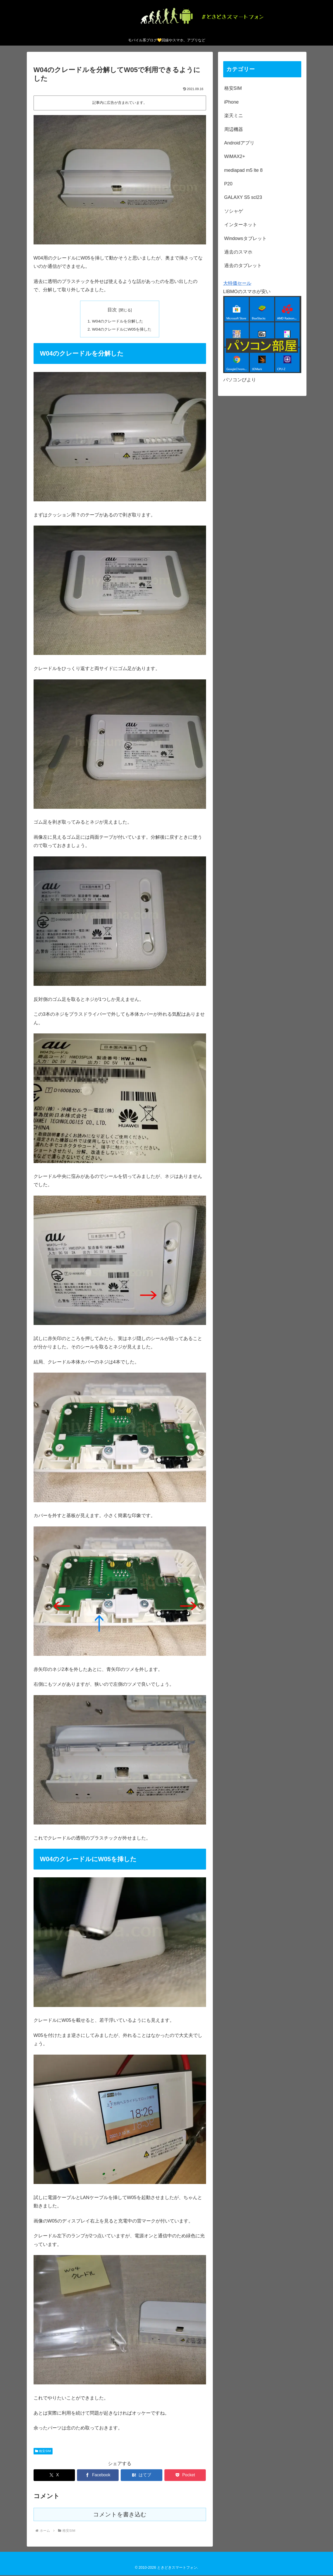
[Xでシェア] (54, 2476)
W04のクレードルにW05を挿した (121, 329)
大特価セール (237, 283)
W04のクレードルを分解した (117, 321)
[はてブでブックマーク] (141, 2476)
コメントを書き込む (119, 2515)
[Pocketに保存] (185, 2476)
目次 (112, 309)
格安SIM (43, 2452)
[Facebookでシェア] (97, 2476)
